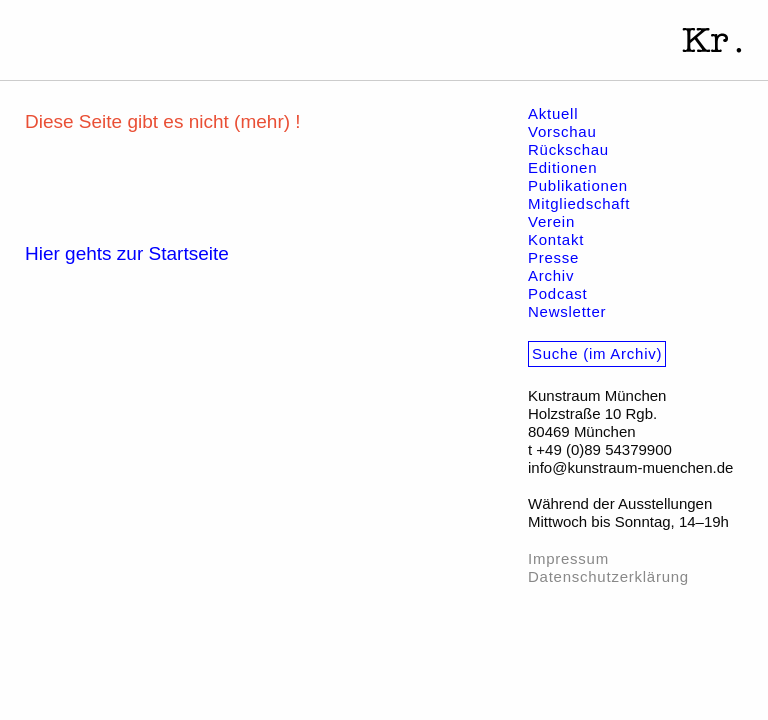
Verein (551, 221)
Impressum (568, 558)
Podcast (557, 293)
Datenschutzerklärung (608, 576)
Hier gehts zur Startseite (127, 253)
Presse (553, 257)
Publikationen (578, 185)
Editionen (562, 167)
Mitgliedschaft (579, 203)
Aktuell (553, 113)
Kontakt (556, 239)
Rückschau (568, 149)
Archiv (551, 275)
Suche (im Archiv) (597, 353)
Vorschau (562, 131)
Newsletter (567, 311)
